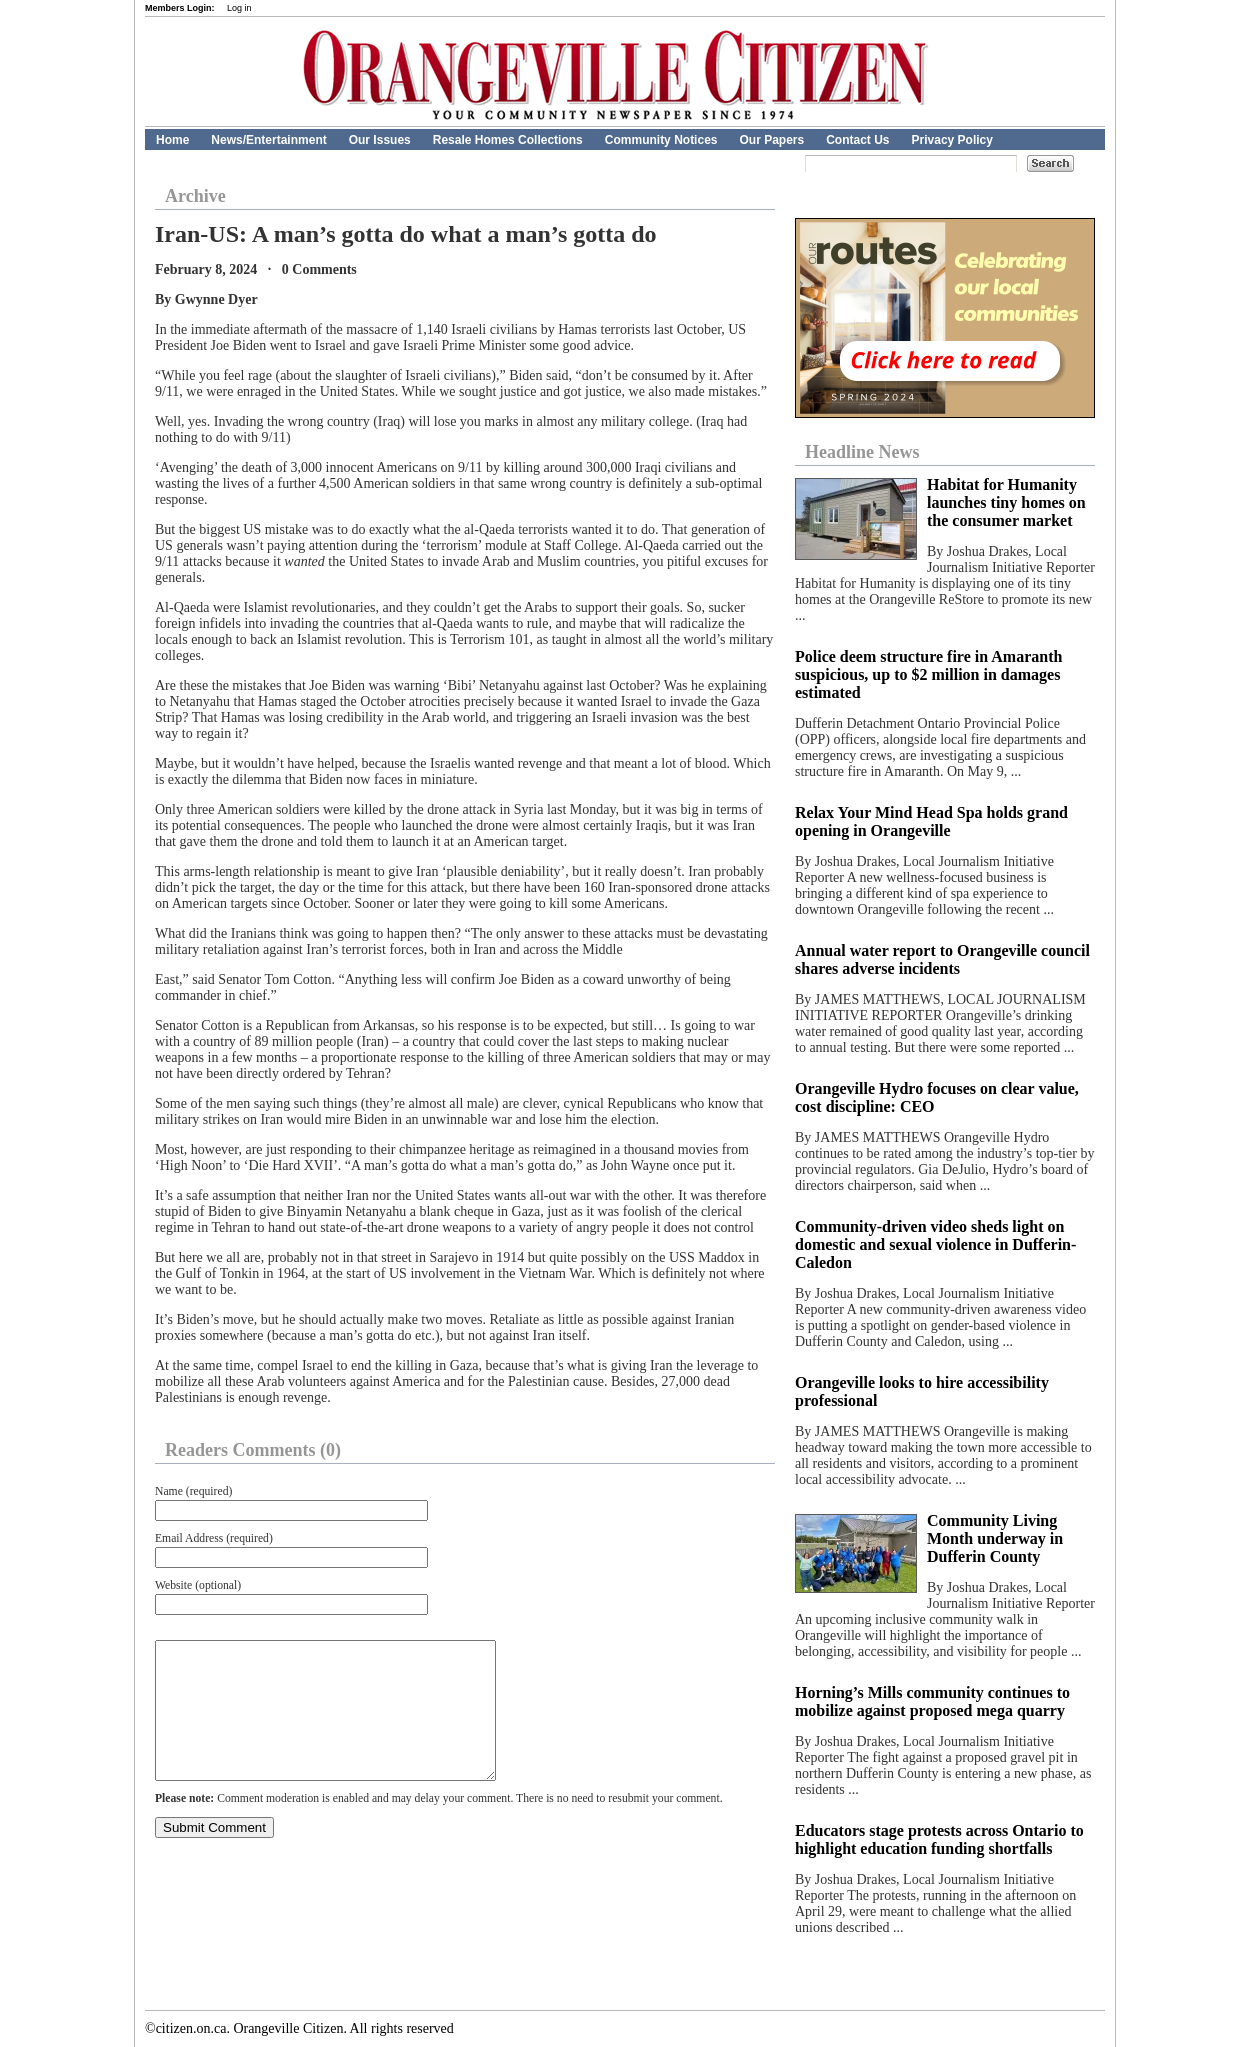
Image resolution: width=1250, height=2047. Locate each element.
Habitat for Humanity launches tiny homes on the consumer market (1006, 502)
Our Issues (380, 140)
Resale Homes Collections (508, 140)
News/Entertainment (268, 140)
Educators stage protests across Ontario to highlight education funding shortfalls (939, 1839)
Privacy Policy (952, 140)
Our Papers (771, 140)
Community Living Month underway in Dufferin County (995, 1538)
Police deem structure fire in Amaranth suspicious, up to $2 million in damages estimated (928, 674)
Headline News (862, 452)
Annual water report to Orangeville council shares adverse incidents (942, 959)
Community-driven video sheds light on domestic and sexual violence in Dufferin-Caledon (935, 1244)
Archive (195, 196)
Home (172, 140)
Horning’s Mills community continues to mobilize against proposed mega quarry (932, 1701)
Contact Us (857, 140)
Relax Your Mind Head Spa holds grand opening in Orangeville (931, 821)
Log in (239, 8)
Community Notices (661, 140)
